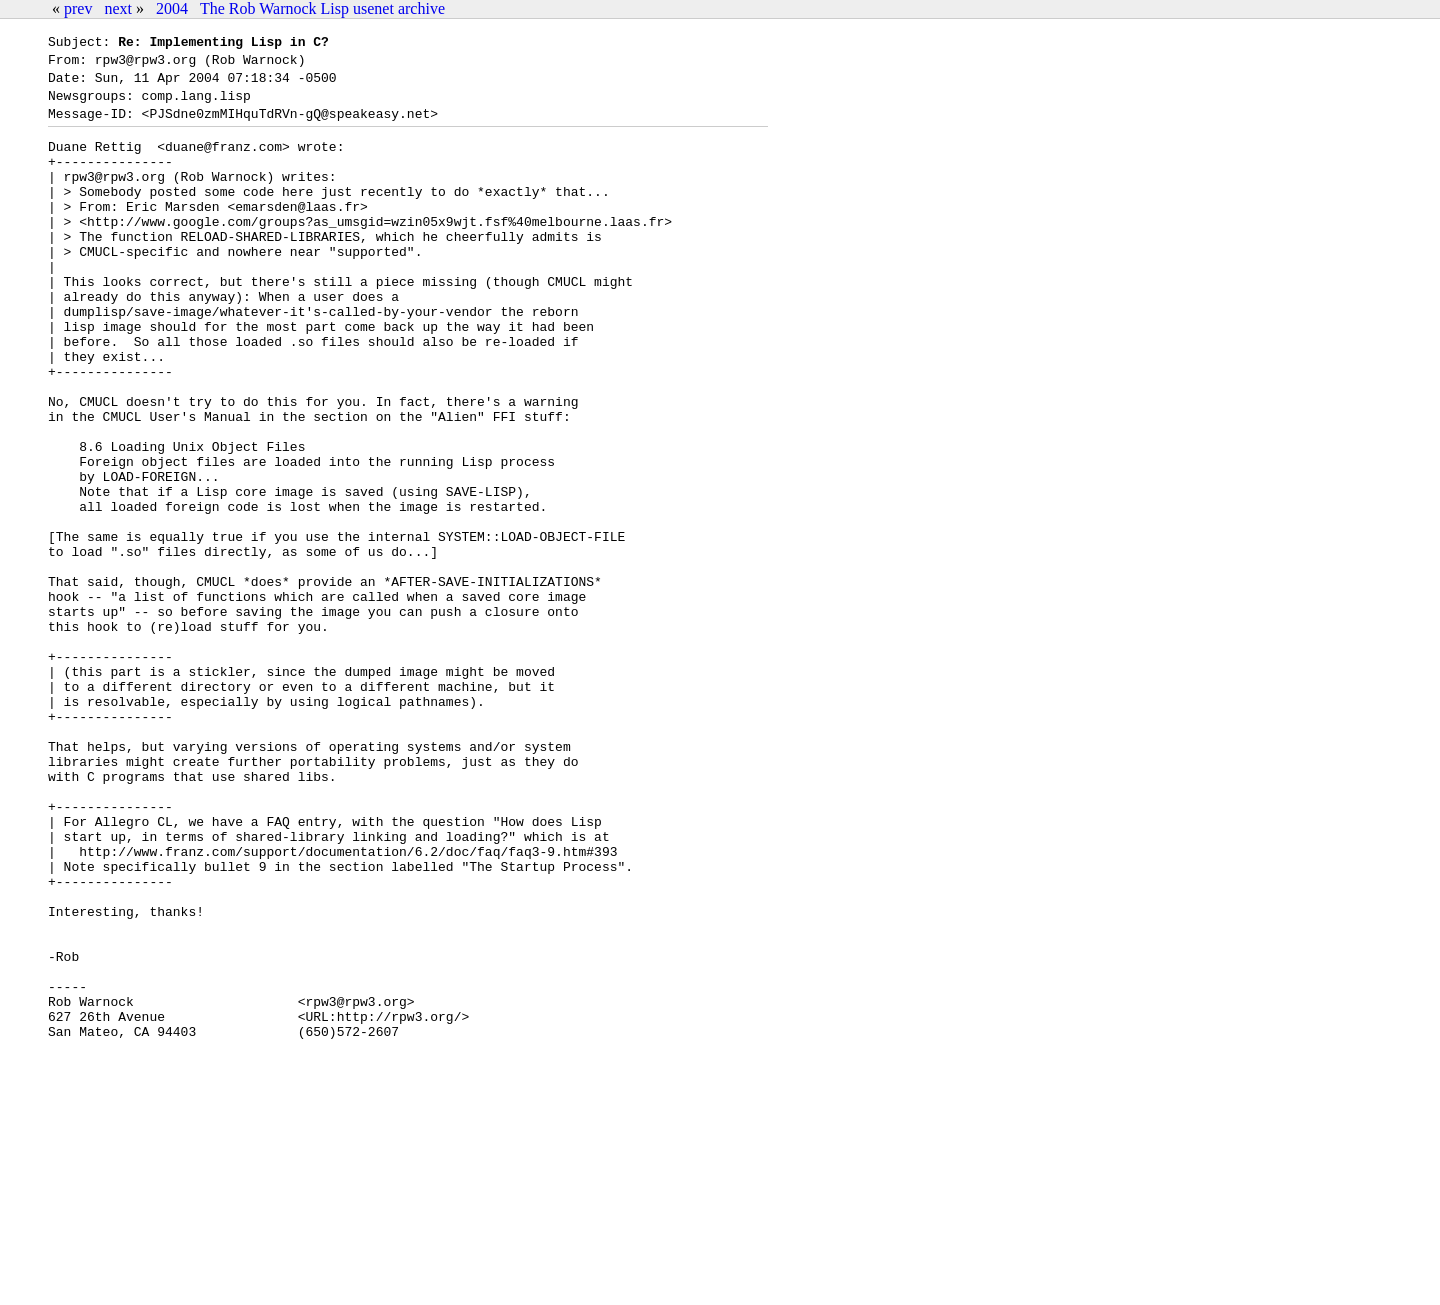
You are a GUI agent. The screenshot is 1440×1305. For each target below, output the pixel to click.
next (118, 8)
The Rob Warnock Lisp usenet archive (322, 8)
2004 (172, 8)
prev (78, 8)
